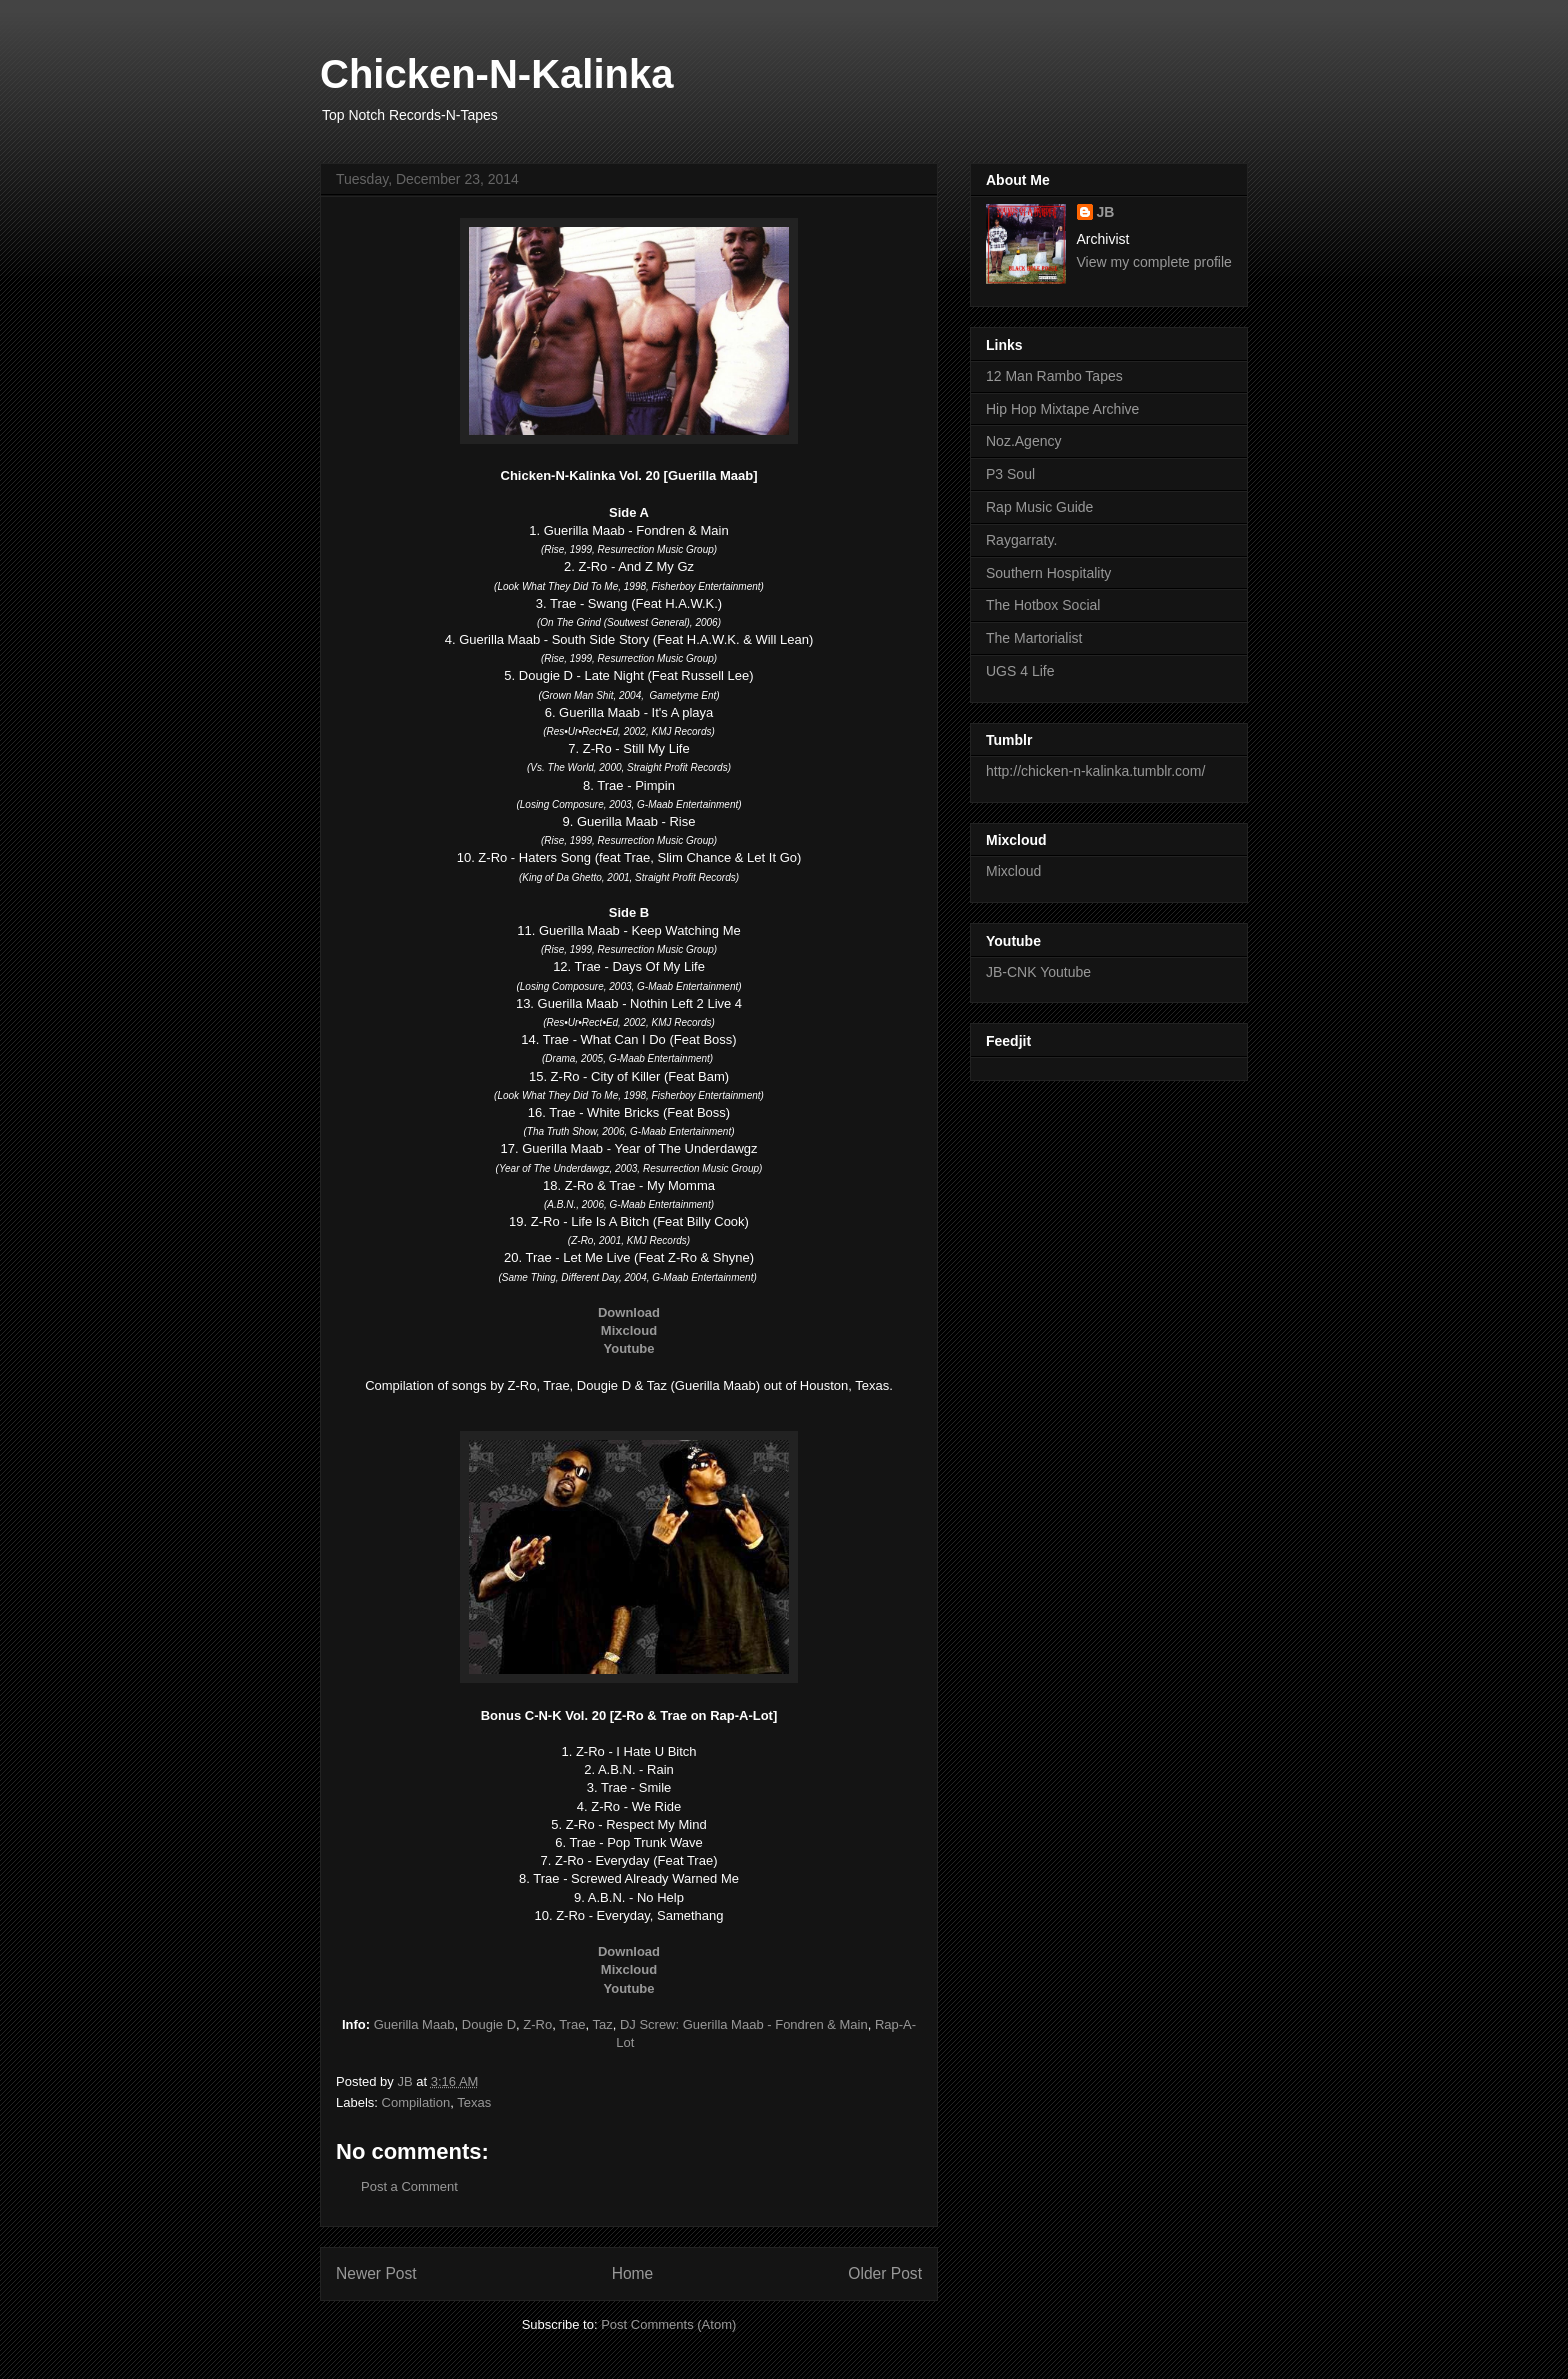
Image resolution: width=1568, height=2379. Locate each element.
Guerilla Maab (414, 2024)
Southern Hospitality (1048, 573)
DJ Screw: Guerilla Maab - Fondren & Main (744, 2024)
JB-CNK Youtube (1038, 972)
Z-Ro (537, 2024)
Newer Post (376, 2273)
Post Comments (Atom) (668, 2324)
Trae (572, 2024)
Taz (602, 2024)
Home (633, 2273)
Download (629, 1312)
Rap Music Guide (1039, 507)
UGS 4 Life (1020, 671)
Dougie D (489, 2024)
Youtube (628, 1348)
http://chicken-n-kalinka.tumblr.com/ (1095, 771)
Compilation (416, 2102)
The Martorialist (1034, 638)
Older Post (885, 2273)
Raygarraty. (1021, 540)
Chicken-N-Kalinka (496, 74)
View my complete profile (1154, 262)
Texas (474, 2102)
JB (1106, 212)
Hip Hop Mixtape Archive (1062, 409)
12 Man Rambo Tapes (1054, 376)
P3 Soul (1010, 474)
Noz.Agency (1023, 441)
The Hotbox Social (1043, 605)
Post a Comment (409, 2186)
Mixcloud (629, 1330)
